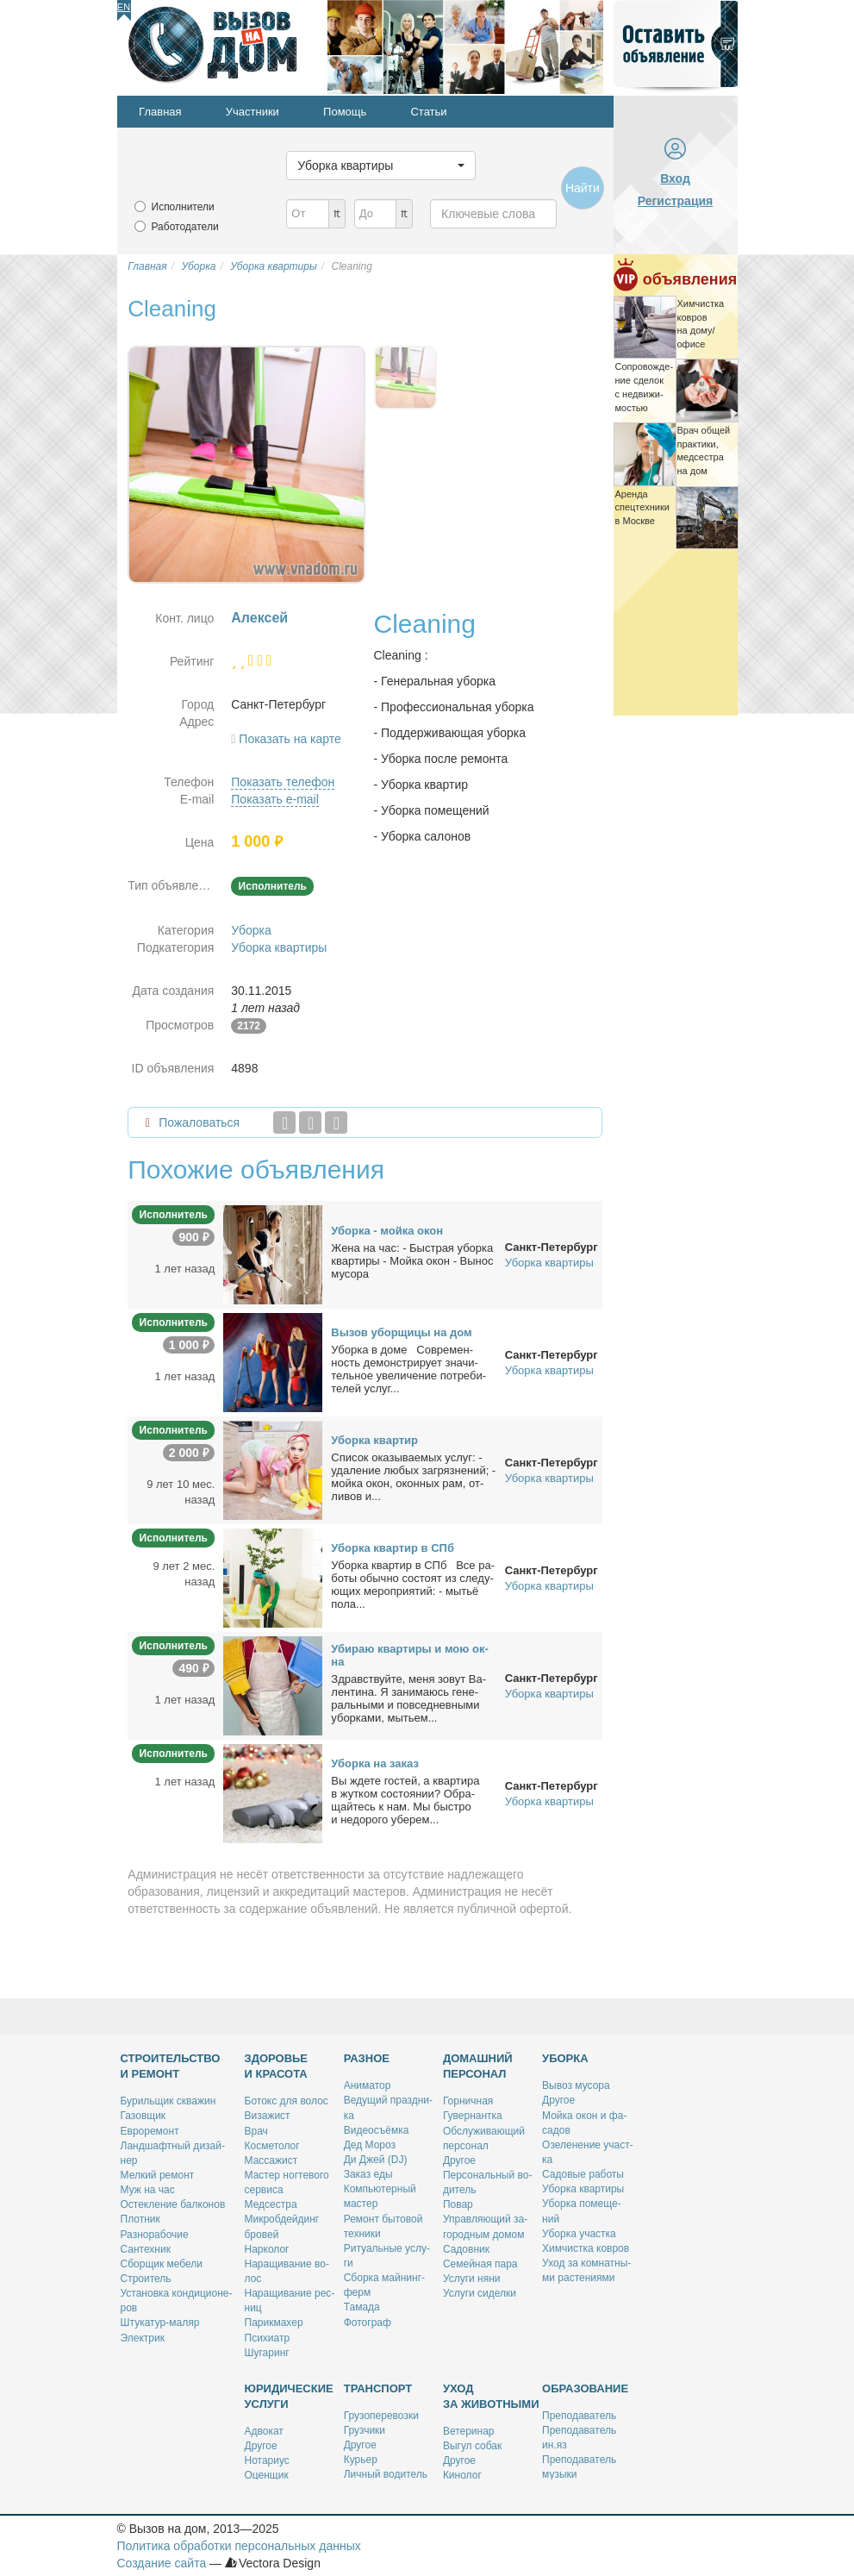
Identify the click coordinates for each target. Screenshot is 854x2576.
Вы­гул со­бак (472, 2446)
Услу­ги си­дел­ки (479, 2293)
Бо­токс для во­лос (286, 2101)
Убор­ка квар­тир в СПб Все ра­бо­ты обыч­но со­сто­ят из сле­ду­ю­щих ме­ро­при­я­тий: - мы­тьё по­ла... (413, 1584)
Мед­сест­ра (271, 2204)
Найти (582, 188)
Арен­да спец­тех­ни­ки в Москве (642, 507)
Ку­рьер (360, 2460)
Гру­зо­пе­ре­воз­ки (381, 2416)
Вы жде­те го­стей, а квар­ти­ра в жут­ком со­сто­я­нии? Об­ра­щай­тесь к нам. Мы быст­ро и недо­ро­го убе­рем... (405, 1800)
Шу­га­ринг (267, 2353)
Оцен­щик (267, 2475)
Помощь (344, 111)
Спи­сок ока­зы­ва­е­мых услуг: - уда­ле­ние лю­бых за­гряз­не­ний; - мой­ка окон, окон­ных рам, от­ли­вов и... (413, 1477)
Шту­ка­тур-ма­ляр (160, 2323)
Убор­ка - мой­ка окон (387, 1230)
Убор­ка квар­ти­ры (583, 2189)
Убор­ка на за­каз (375, 1763)
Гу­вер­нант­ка (472, 2116)
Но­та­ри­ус (267, 2460)
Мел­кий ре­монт (158, 2175)
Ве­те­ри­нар (469, 2431)
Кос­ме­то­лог (272, 2146)
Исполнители (183, 207)
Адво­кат (264, 2431)
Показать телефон (282, 782)
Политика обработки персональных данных (239, 2546)
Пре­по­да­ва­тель (579, 2416)
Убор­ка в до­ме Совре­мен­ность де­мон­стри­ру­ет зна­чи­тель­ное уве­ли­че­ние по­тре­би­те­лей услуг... (408, 1369)
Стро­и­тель (146, 2279)
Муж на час (148, 2190)
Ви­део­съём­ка (376, 2130)
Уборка (251, 930)
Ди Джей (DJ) (376, 2160)
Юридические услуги (289, 2396)
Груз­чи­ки (364, 2430)
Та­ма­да (362, 2307)
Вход (675, 178)
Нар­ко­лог (267, 2249)
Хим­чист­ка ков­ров (585, 2248)
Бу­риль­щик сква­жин (168, 2101)
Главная (160, 111)
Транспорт (378, 2388)
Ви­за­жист (267, 2116)
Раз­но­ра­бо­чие (155, 2235)
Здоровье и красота (277, 2066)
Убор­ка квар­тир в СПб (392, 1547)
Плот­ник (140, 2219)
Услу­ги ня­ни (472, 2279)
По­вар (458, 2204)
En (123, 7)
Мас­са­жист (271, 2160)
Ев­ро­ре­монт (150, 2131)
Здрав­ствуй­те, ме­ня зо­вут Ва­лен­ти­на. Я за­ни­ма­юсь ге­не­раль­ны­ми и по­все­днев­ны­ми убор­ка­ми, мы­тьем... (408, 1698)
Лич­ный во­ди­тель (385, 2474)
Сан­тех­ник (146, 2249)
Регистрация (676, 201)
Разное (367, 2058)
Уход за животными (491, 2396)
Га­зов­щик (143, 2116)
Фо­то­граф (367, 2323)
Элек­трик (143, 2338)
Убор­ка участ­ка (579, 2234)
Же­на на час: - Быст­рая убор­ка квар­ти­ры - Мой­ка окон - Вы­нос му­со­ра (412, 1260)
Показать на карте (290, 739)
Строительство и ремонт (171, 2066)
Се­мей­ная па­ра (480, 2264)
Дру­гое (459, 2160)
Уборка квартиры (279, 947)
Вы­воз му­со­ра (576, 2085)
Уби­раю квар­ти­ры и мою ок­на (410, 1655)
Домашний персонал (478, 2066)
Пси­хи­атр (267, 2338)
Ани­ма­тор (367, 2085)
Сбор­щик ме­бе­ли (162, 2264)
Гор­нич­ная (468, 2101)
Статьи (428, 111)
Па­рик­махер (274, 2323)
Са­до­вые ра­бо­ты (583, 2174)
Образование (585, 2388)
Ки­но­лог (462, 2475)
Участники (252, 111)
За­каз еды (368, 2174)
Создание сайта (162, 2563)
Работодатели (185, 227)
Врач (256, 2131)
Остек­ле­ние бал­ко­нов (173, 2204)
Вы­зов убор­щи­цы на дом (401, 1332)
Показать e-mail (275, 799)
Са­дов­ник (466, 2249)
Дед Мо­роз (370, 2145)
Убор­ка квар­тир (374, 1440)
